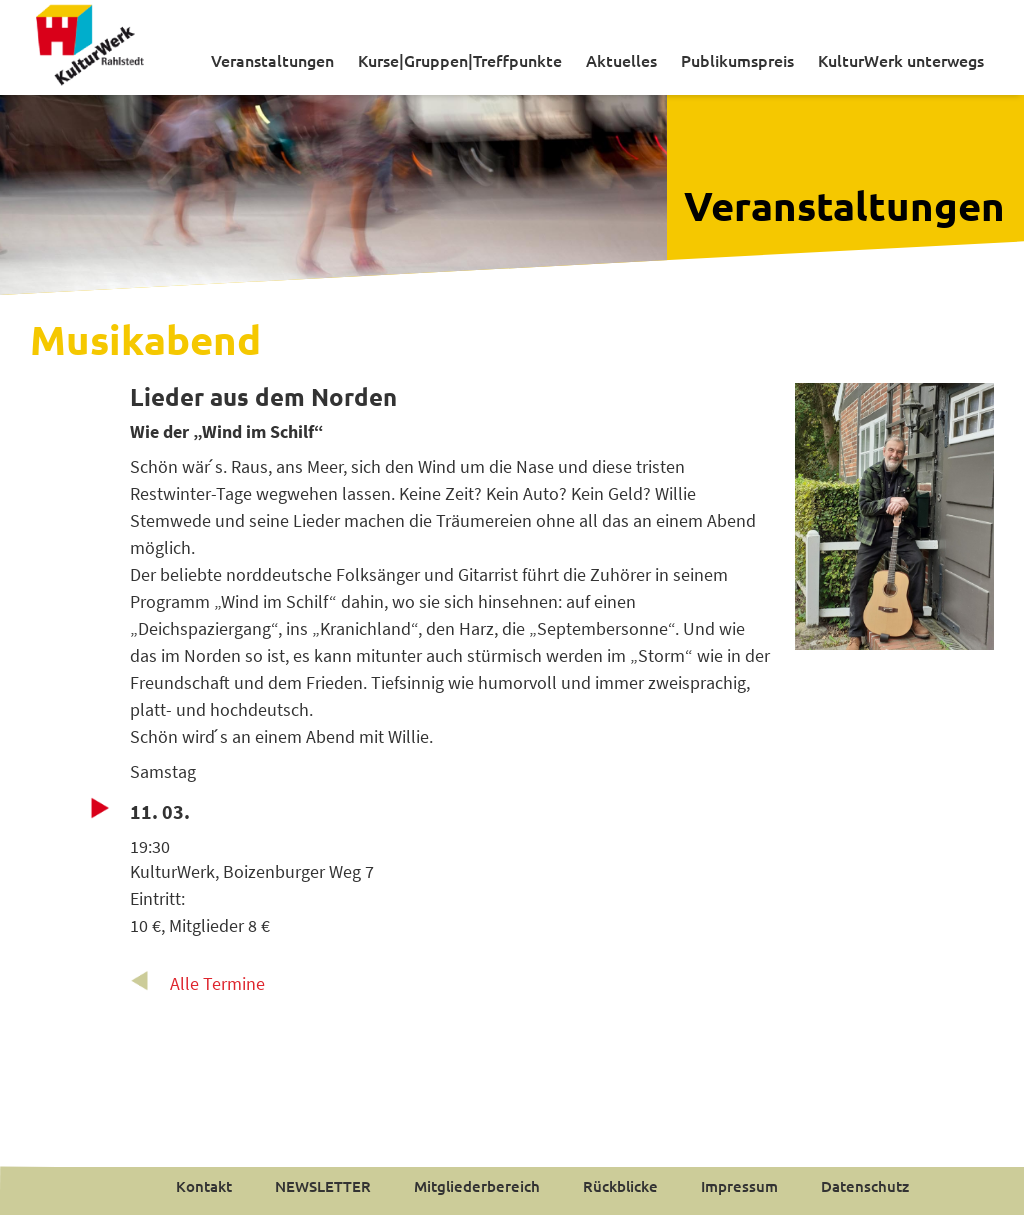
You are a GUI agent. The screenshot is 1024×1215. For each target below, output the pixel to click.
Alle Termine (217, 983)
